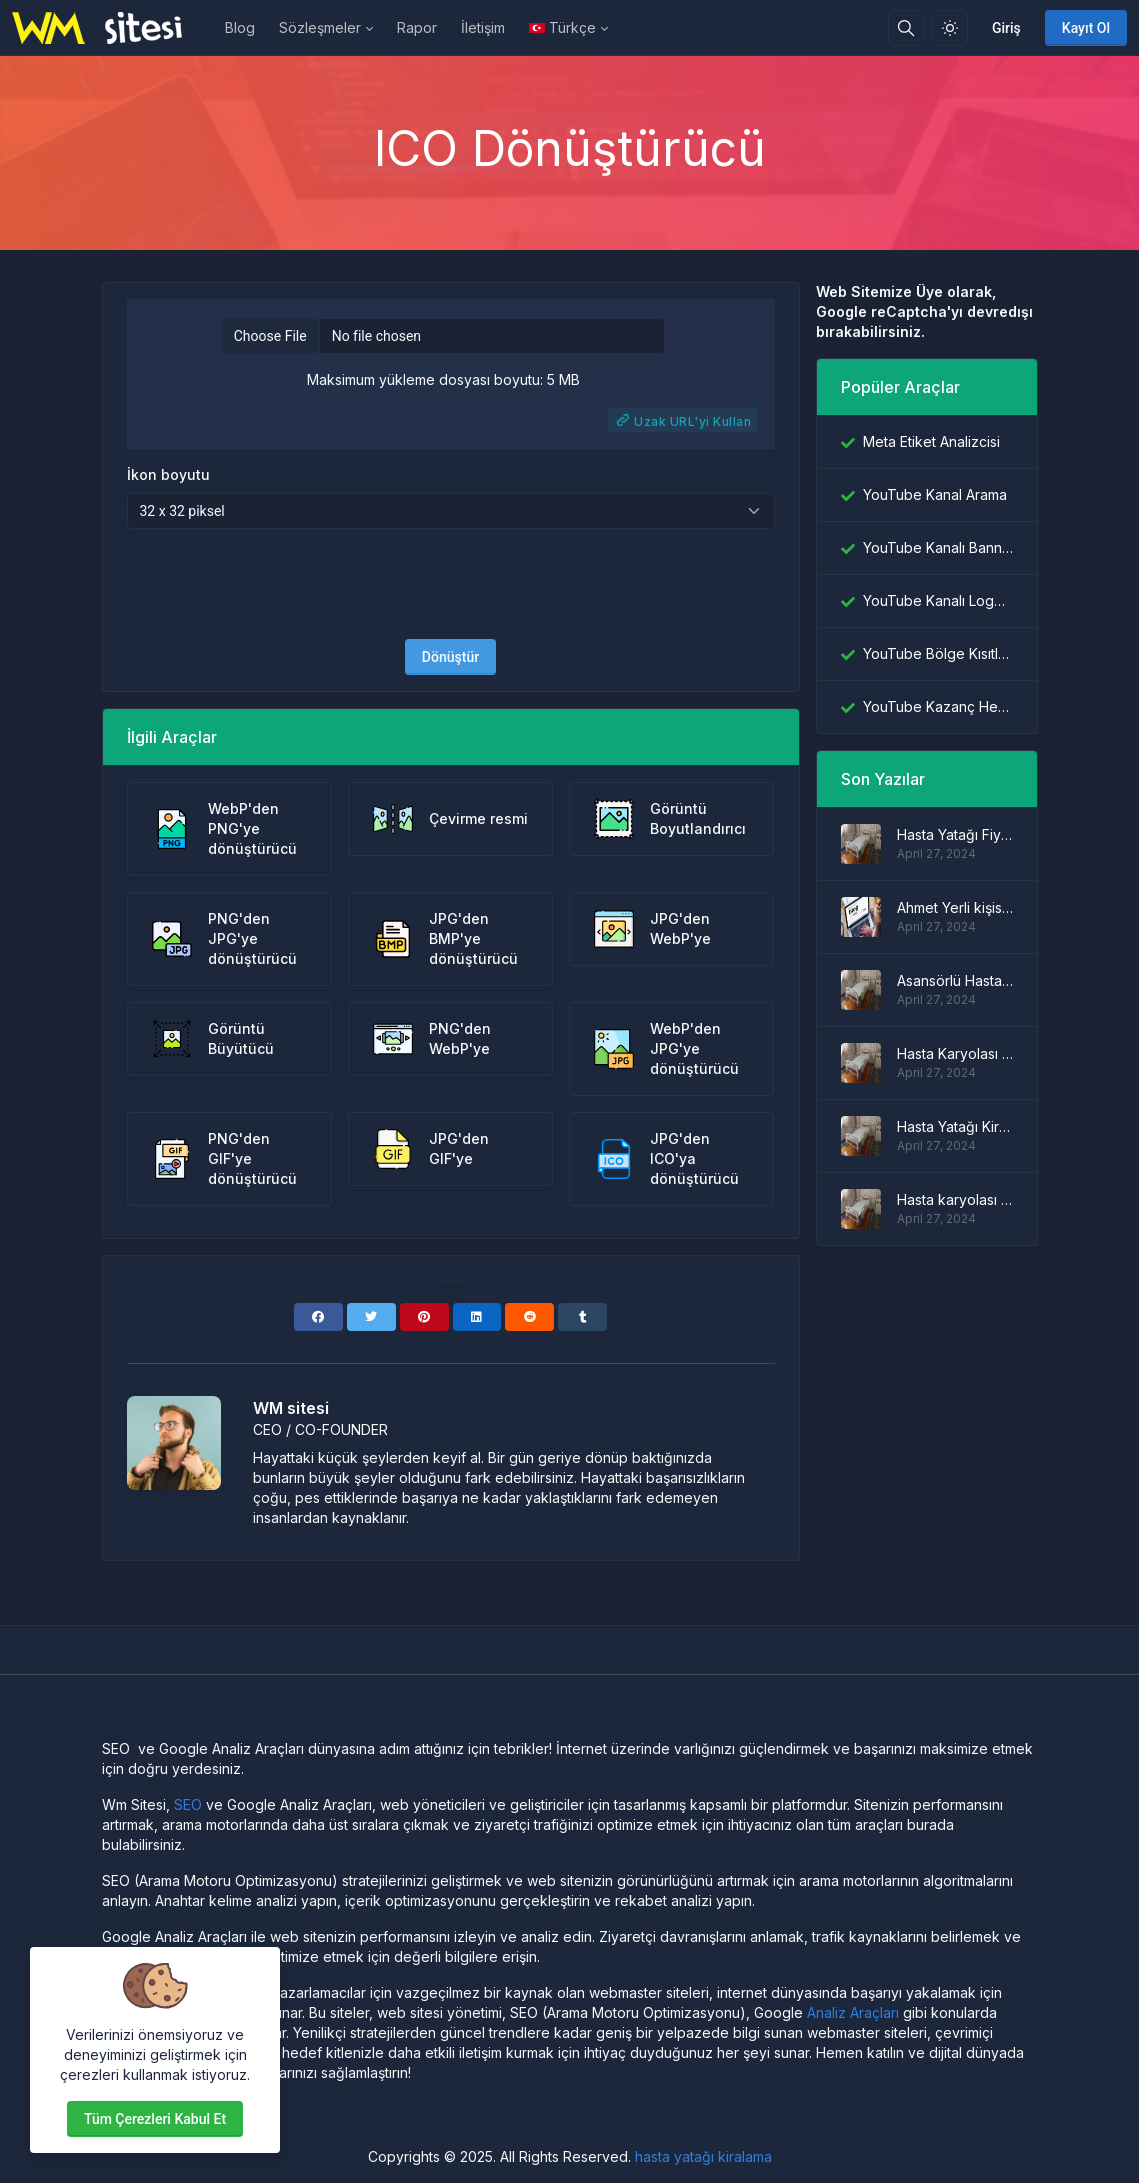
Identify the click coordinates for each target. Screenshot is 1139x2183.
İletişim (483, 27)
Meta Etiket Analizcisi (931, 441)
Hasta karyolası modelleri (955, 1199)
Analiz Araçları (853, 2012)
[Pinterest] (424, 1317)
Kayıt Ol (1086, 28)
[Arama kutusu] (906, 28)
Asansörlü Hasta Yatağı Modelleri (955, 980)
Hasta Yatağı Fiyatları (955, 834)
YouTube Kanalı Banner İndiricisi (938, 547)
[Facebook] (318, 1317)
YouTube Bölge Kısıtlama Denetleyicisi (938, 653)
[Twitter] (371, 1317)
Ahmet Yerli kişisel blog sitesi (955, 907)
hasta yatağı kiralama (703, 2156)
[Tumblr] (582, 1317)
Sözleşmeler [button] (320, 27)
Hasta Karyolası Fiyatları (955, 1053)
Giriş (1006, 28)
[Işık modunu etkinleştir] (950, 28)
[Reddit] (529, 1317)
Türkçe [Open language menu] (562, 27)
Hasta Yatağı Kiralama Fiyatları (955, 1126)
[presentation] (451, 584)
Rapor (417, 27)
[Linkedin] (477, 1317)
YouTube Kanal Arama (935, 494)
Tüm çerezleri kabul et (155, 2119)
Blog (240, 27)
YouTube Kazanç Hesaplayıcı (938, 706)
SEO (188, 1804)
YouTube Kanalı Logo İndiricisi (938, 600)
